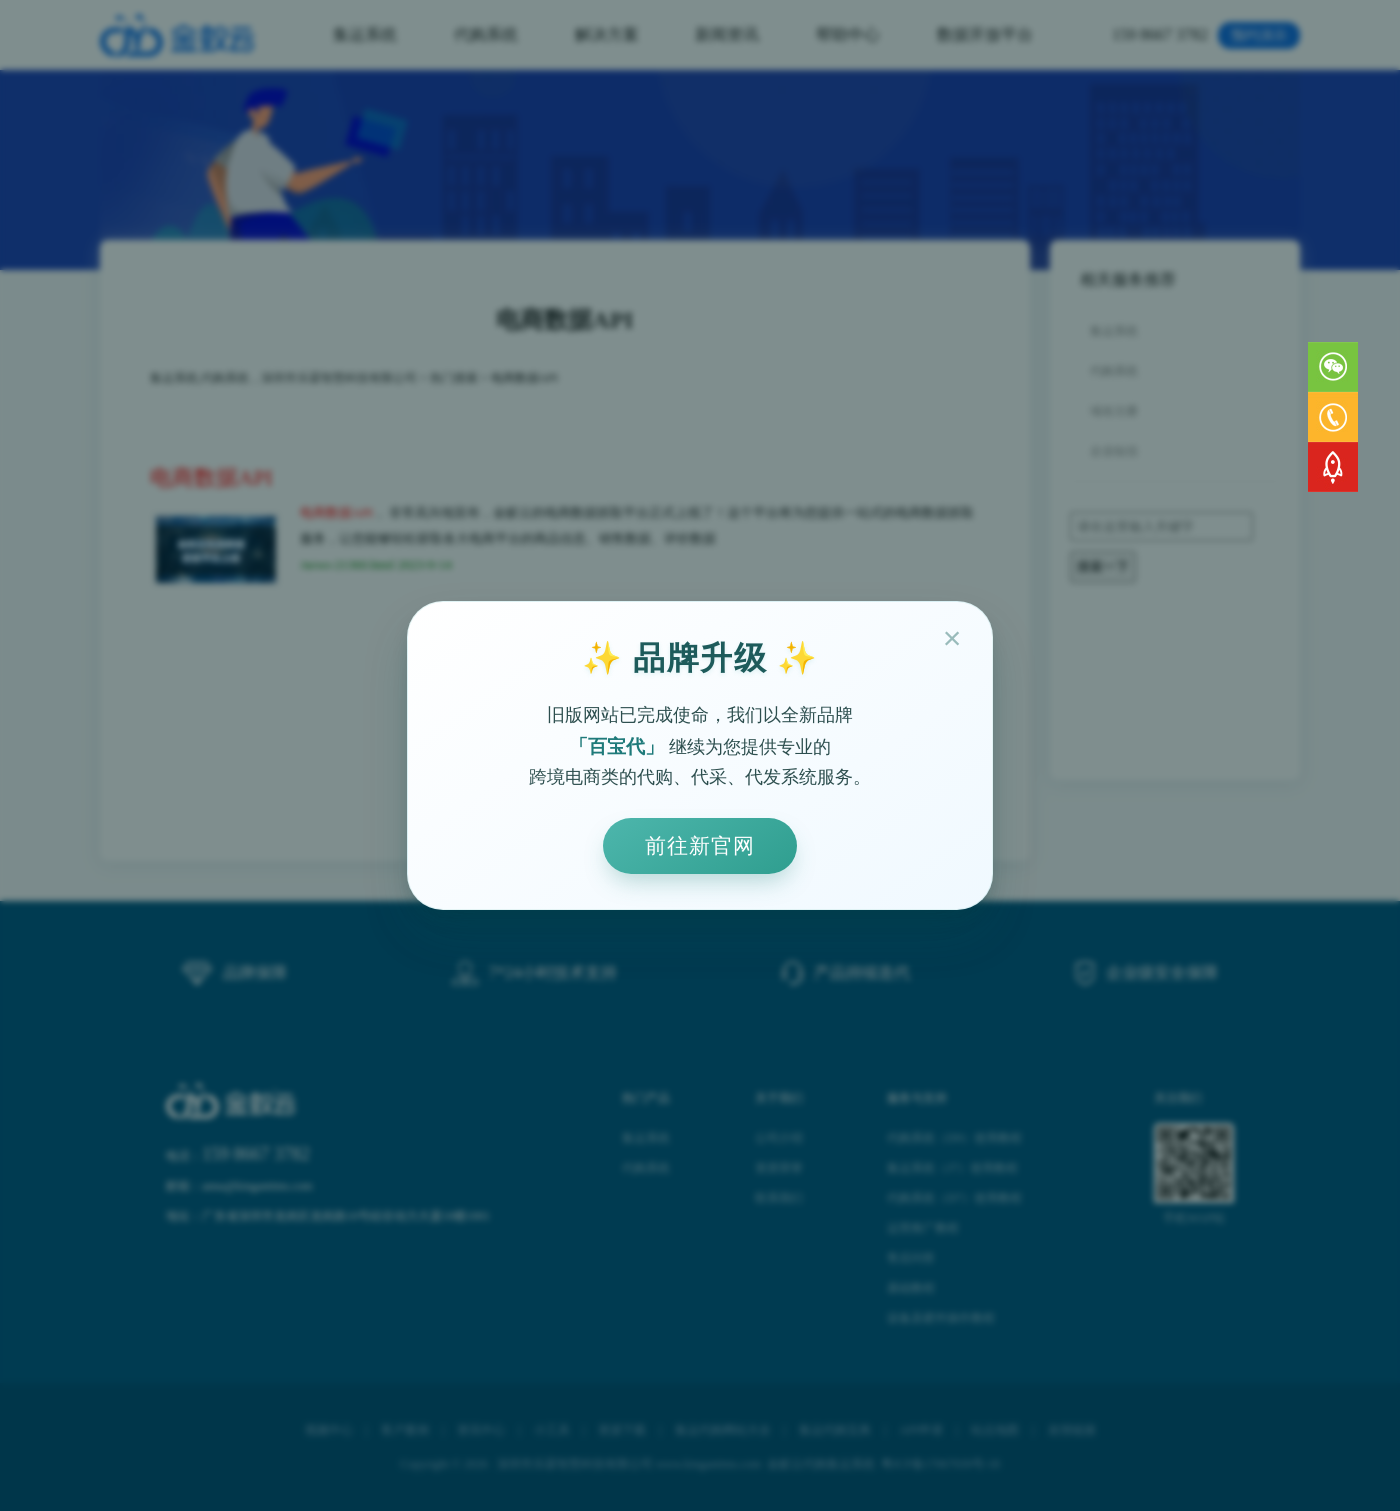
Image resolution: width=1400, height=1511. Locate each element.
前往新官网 (700, 845)
